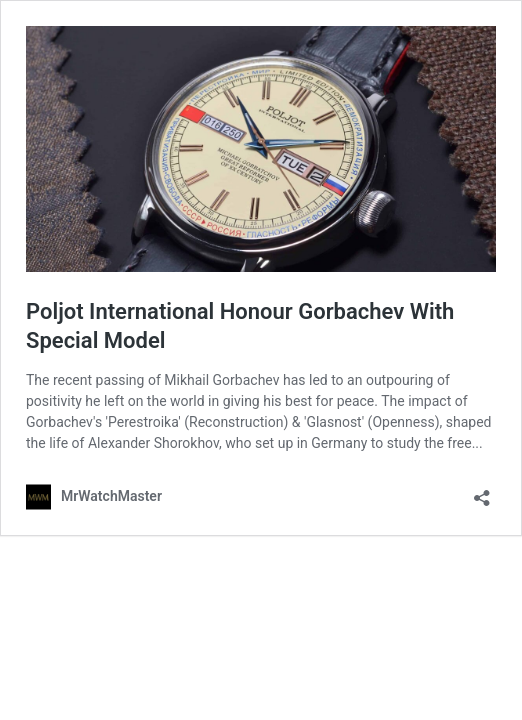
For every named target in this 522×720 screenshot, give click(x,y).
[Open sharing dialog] (482, 491)
